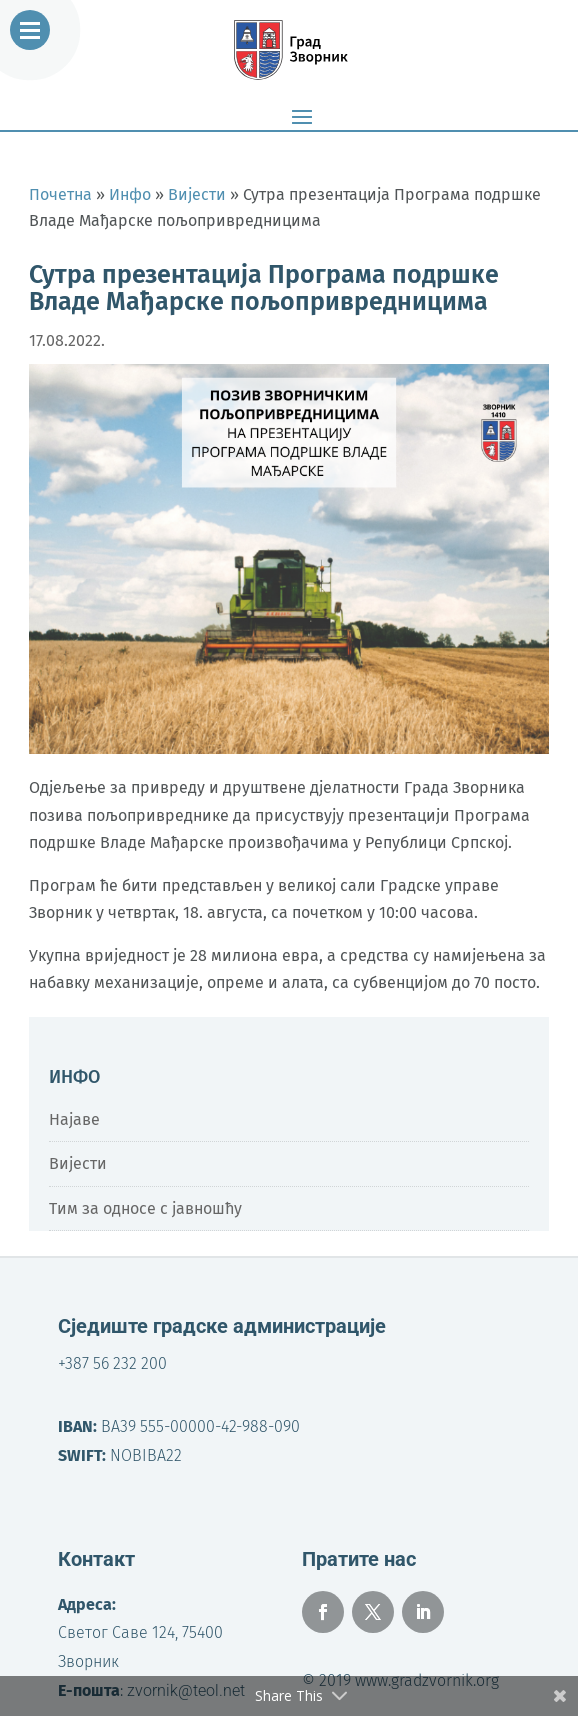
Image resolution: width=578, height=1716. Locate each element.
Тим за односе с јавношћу (145, 1208)
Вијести (78, 1163)
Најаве (74, 1119)
